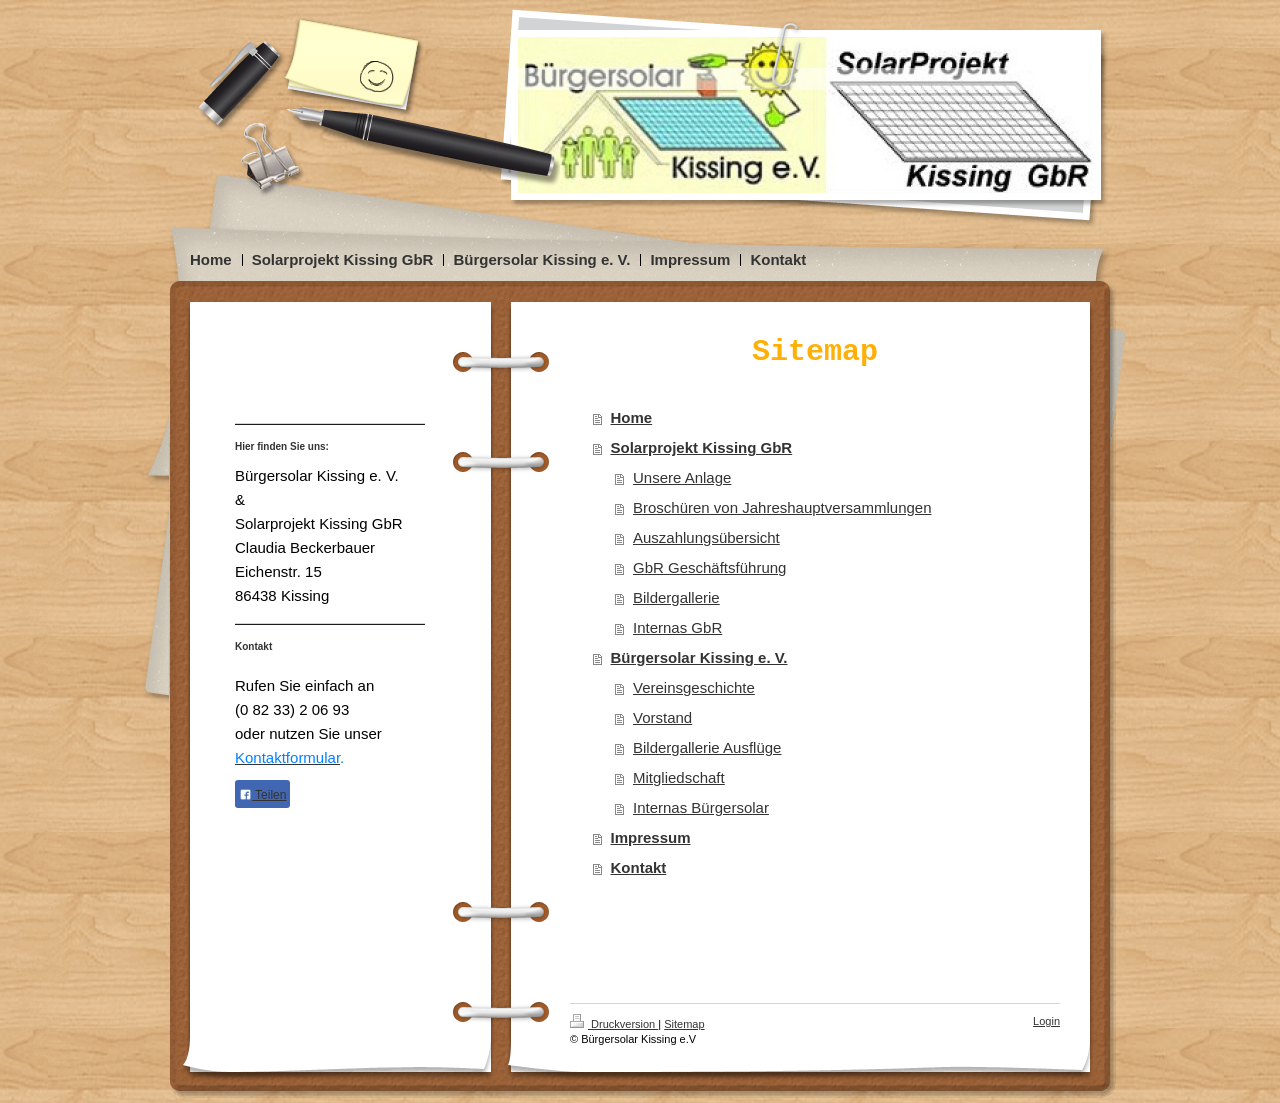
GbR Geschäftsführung (709, 567)
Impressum (651, 837)
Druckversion (614, 1024)
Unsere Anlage (682, 477)
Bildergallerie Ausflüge (707, 747)
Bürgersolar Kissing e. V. (699, 657)
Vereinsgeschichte (694, 687)
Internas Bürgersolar (701, 807)
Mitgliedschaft (679, 777)
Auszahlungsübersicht (706, 537)
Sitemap (684, 1024)
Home (632, 417)
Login (1046, 1021)
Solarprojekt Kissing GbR (702, 447)
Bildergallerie (676, 597)
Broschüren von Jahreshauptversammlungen (782, 507)
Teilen (262, 795)
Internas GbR (677, 627)
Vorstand (662, 717)
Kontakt (639, 867)
